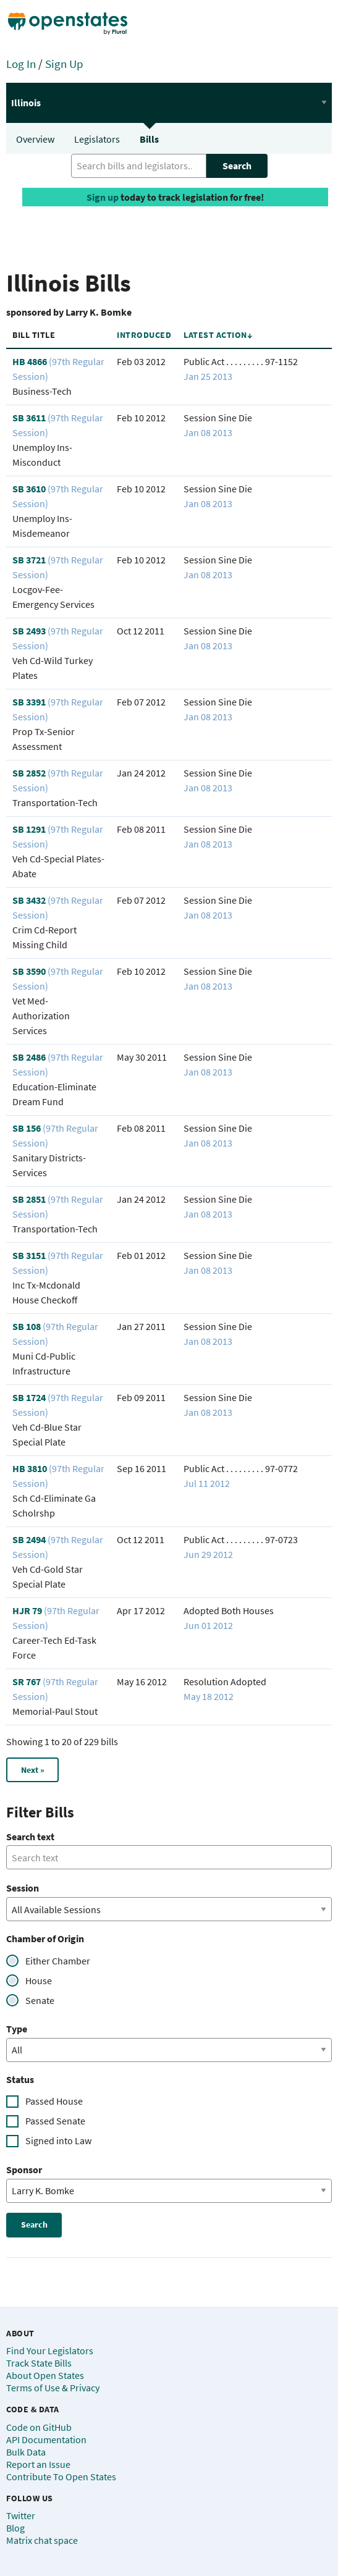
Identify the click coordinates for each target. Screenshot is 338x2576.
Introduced (144, 334)
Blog (15, 2528)
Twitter (20, 2515)
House (38, 1980)
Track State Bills (39, 2363)
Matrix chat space (42, 2540)
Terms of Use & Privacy (52, 2387)
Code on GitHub (39, 2427)
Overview (35, 139)
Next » (32, 1769)
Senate (39, 2000)
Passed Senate (55, 2121)
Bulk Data (26, 2452)
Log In (21, 63)
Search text (30, 1836)
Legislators (97, 139)
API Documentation (46, 2439)
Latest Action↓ (218, 334)
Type (16, 2028)
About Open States (45, 2375)
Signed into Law (58, 2140)
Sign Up (64, 63)
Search (236, 165)
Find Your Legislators (49, 2350)
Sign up (103, 197)
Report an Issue (38, 2464)
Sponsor (24, 2169)
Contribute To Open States (61, 2476)
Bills (149, 139)
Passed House (54, 2101)
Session (22, 1888)
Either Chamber (57, 1961)
